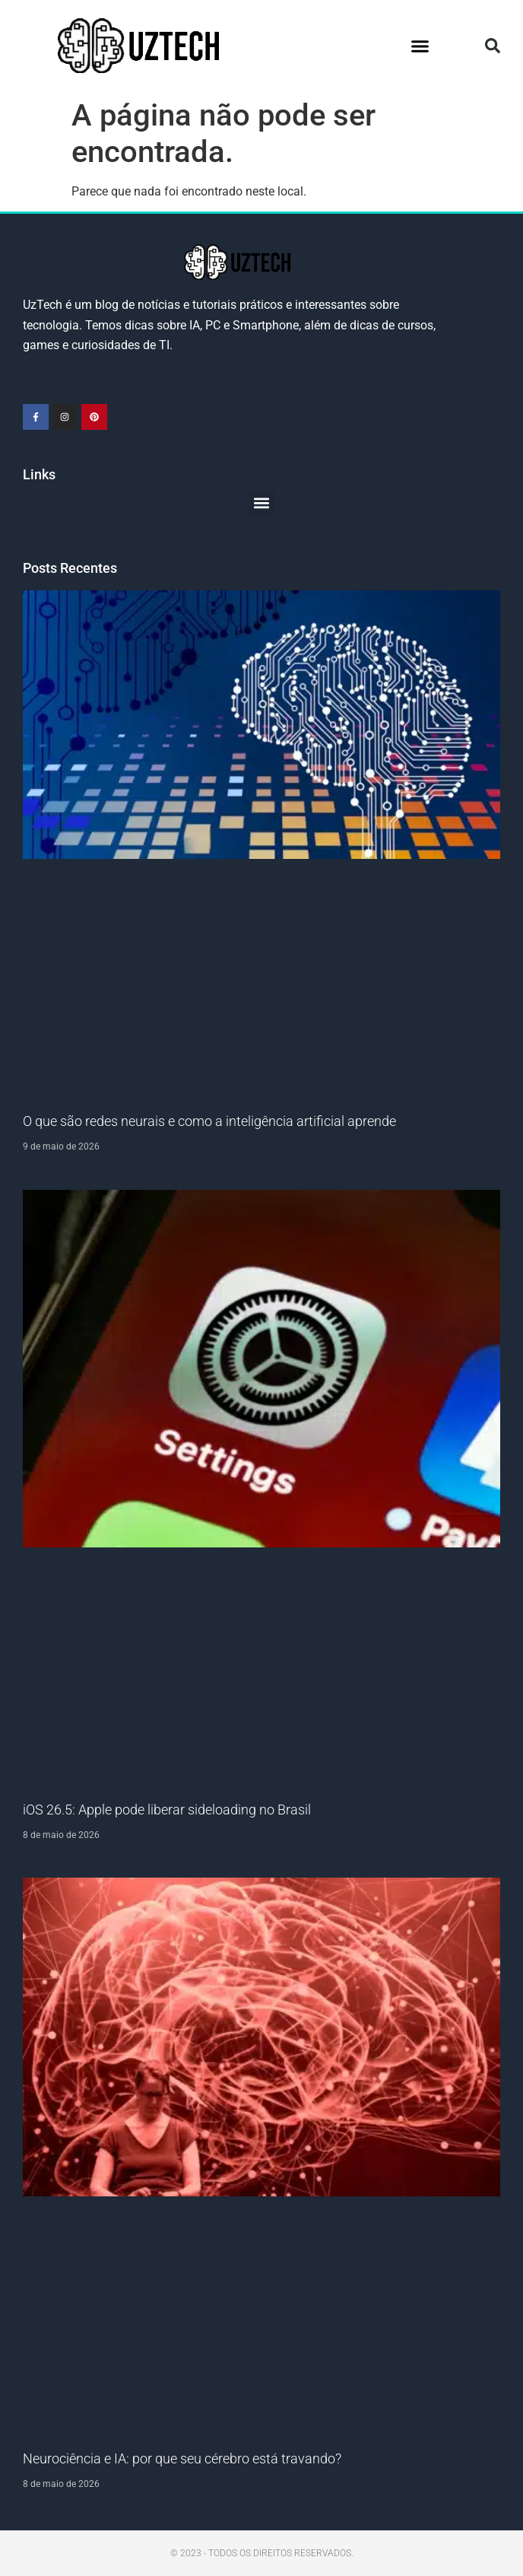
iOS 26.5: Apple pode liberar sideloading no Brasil (167, 1810)
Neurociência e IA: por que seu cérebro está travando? (182, 2458)
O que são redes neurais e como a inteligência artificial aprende (209, 1121)
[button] (419, 45)
